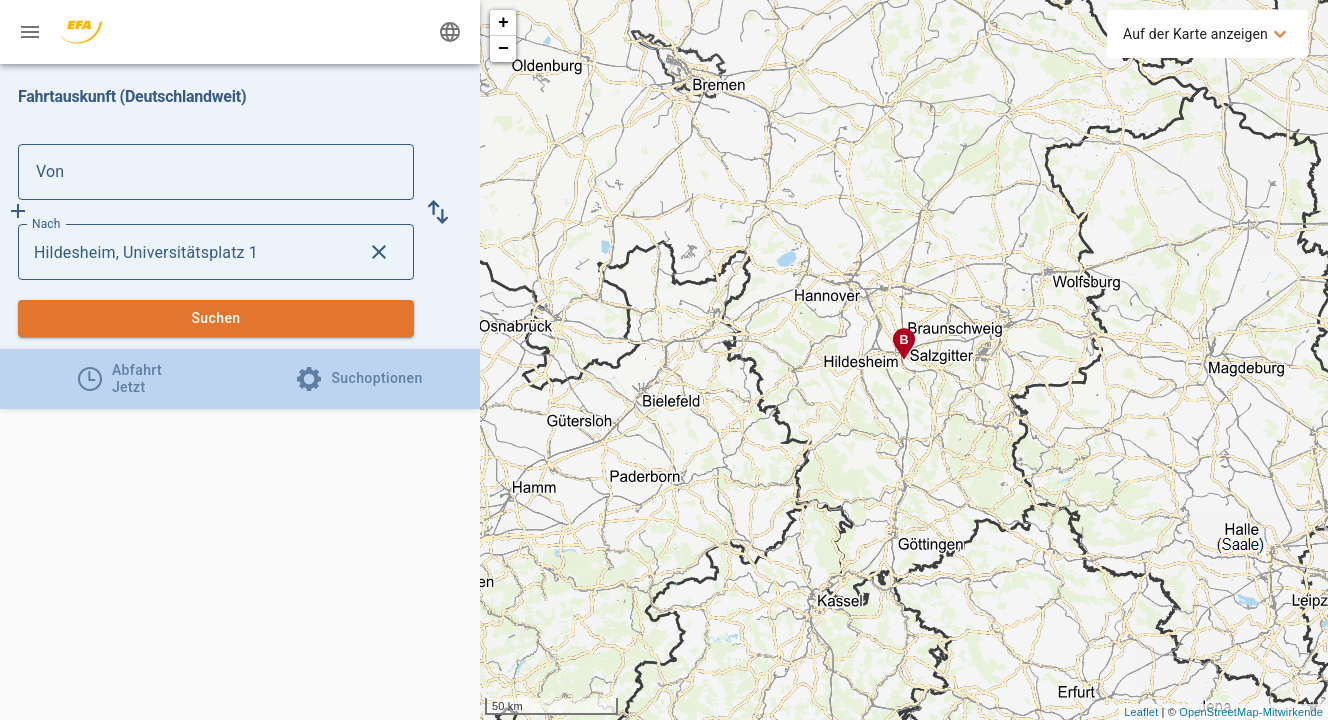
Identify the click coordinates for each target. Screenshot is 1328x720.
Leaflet (1141, 712)
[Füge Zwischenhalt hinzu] (18, 211)
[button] (438, 212)
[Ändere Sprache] (450, 32)
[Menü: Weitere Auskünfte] (30, 32)
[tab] (120, 379)
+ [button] (503, 23)
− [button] (503, 49)
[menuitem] (1207, 34)
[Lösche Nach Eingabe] (379, 252)
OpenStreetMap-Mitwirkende (1251, 712)
